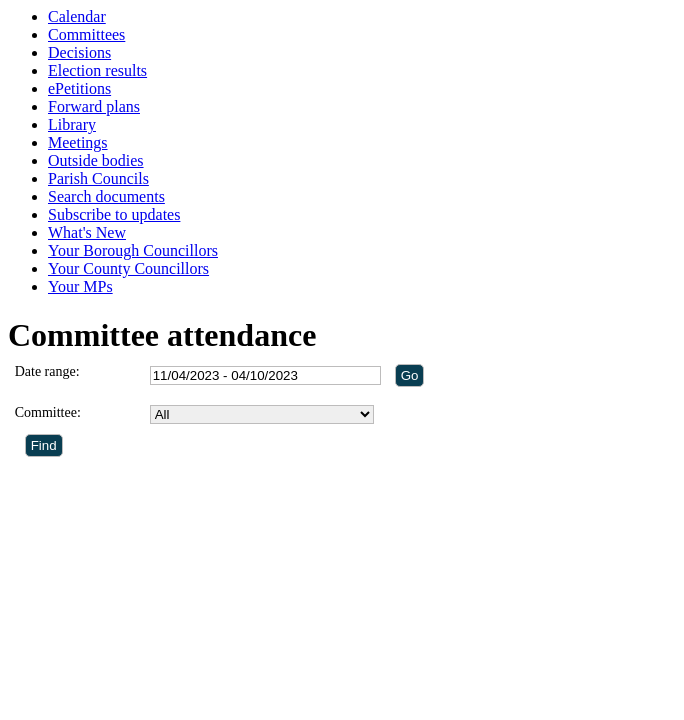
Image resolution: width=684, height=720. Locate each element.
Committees (86, 34)
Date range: (47, 371)
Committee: (48, 412)
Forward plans (94, 106)
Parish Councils (98, 178)
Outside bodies (96, 160)
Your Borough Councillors (133, 250)
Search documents (106, 196)
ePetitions (79, 88)
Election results (97, 70)
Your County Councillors (128, 268)
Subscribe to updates (114, 214)
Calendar (77, 16)
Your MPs (80, 286)
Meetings (78, 142)
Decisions (79, 52)
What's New (87, 232)
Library (72, 124)
